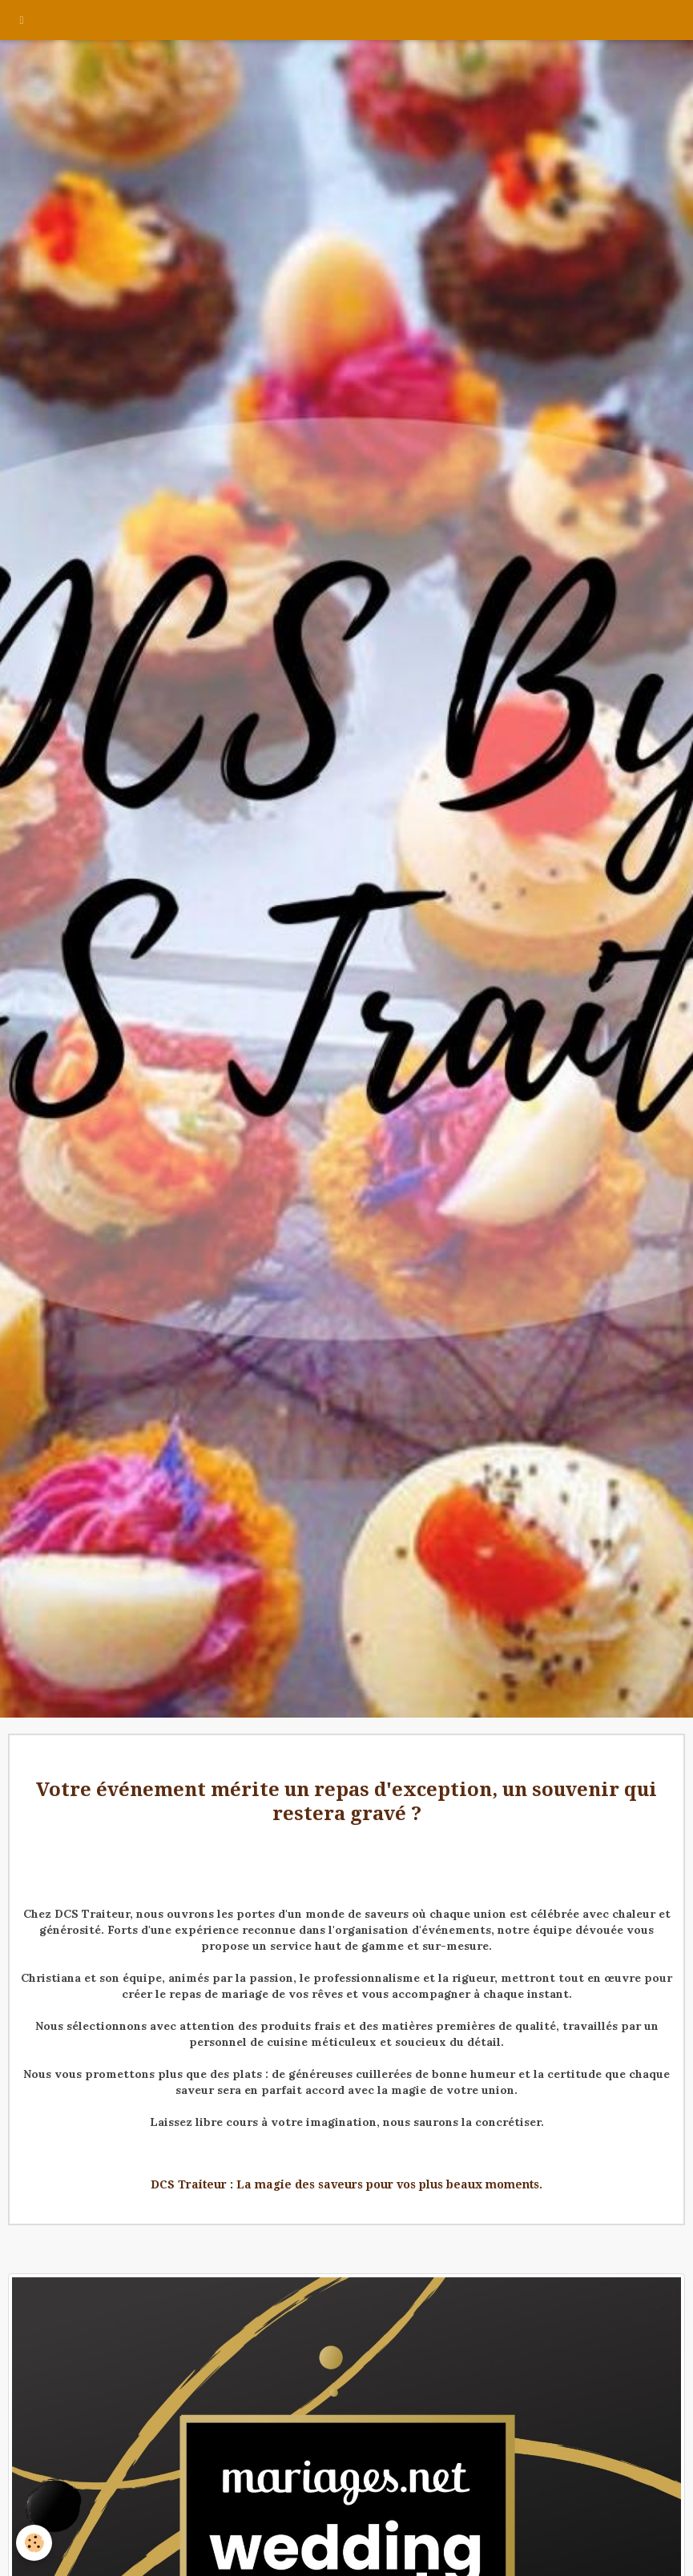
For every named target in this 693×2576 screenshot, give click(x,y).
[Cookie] (34, 2543)
